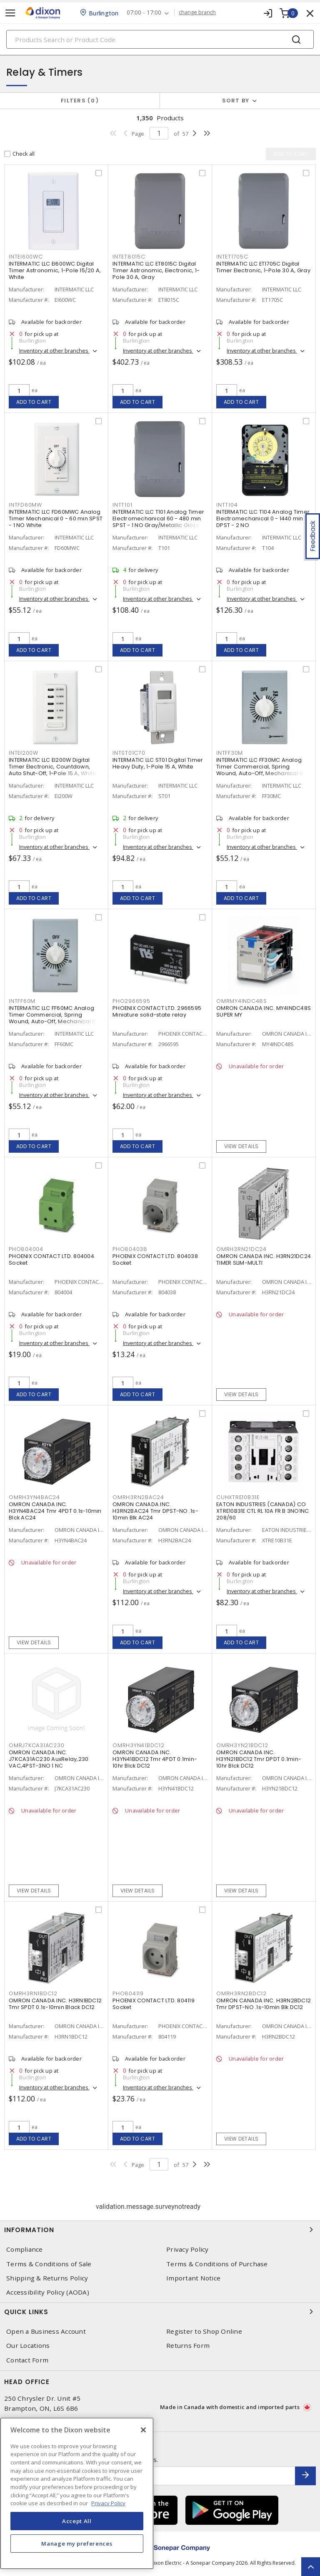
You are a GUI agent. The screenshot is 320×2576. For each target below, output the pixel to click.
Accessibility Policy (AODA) (47, 2292)
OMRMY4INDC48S (241, 1001)
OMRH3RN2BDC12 (241, 1993)
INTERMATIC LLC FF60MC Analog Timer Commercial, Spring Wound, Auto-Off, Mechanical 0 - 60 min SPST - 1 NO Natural (54, 1018)
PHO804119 (128, 1993)
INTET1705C (232, 256)
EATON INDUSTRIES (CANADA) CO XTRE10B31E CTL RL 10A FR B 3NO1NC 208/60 (262, 1511)
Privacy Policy (187, 2249)
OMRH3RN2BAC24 (138, 1497)
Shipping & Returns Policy (47, 2278)
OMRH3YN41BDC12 (138, 1745)
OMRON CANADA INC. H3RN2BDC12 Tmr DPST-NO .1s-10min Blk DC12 (263, 2004)
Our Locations (28, 2346)
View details (241, 1146)
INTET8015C (128, 256)
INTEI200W (23, 752)
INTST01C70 (128, 752)
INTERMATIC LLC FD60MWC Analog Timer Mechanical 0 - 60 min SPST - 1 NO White (55, 518)
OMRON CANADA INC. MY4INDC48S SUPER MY (263, 1011)
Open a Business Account (46, 2331)
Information (160, 2229)
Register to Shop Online (204, 2331)
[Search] (160, 39)
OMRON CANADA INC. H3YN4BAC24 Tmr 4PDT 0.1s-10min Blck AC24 (55, 1511)
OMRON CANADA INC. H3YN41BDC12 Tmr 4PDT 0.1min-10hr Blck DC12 (154, 1759)
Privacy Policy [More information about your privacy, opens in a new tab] (108, 2503)
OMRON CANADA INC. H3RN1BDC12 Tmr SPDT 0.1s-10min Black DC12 (55, 2004)
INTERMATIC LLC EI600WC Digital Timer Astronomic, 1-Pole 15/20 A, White (55, 270)
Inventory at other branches (54, 350)
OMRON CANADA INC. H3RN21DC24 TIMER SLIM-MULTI (263, 1259)
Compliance (24, 2249)
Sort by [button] (236, 100)
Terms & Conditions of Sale (49, 2264)
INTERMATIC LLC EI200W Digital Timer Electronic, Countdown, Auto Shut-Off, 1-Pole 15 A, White (52, 766)
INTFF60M (22, 1001)
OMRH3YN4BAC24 (34, 1497)
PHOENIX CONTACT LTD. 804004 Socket (51, 1259)
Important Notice (193, 2278)
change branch (197, 12)
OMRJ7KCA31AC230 (36, 1745)
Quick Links (160, 2311)
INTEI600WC (26, 256)
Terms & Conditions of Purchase (217, 2264)
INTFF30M (229, 752)
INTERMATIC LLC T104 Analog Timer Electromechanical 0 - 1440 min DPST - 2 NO (263, 518)
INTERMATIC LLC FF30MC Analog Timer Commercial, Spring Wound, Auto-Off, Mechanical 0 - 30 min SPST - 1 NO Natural (262, 769)
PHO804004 (26, 1249)
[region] (77, 2493)
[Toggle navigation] (10, 13)
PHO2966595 (131, 1001)
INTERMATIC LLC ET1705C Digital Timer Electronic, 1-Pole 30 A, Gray (263, 267)
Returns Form (188, 2346)
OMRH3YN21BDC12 (242, 1745)
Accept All (77, 2521)
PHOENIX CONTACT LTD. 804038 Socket (155, 1259)
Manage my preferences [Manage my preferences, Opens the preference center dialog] (76, 2543)
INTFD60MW (25, 504)
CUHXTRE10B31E (238, 1497)
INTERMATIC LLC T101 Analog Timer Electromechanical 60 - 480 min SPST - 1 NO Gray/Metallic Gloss (158, 518)
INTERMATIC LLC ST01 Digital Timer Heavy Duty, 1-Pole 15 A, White (157, 763)
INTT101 (122, 504)
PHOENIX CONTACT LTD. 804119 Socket (153, 2004)
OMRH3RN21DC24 (241, 1249)
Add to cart (34, 401)
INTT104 (227, 504)
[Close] (143, 2430)
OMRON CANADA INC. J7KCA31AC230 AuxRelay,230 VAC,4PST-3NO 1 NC (48, 1759)
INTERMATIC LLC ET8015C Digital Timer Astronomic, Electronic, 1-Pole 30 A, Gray (156, 270)
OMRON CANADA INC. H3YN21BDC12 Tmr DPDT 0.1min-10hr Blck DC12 (258, 1759)
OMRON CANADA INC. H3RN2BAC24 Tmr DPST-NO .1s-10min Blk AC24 (155, 1511)
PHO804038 (130, 1249)
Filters (80, 100)
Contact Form (27, 2360)
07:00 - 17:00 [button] (144, 12)
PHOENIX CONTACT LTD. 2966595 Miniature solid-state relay (156, 1011)
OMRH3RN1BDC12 (33, 1993)
